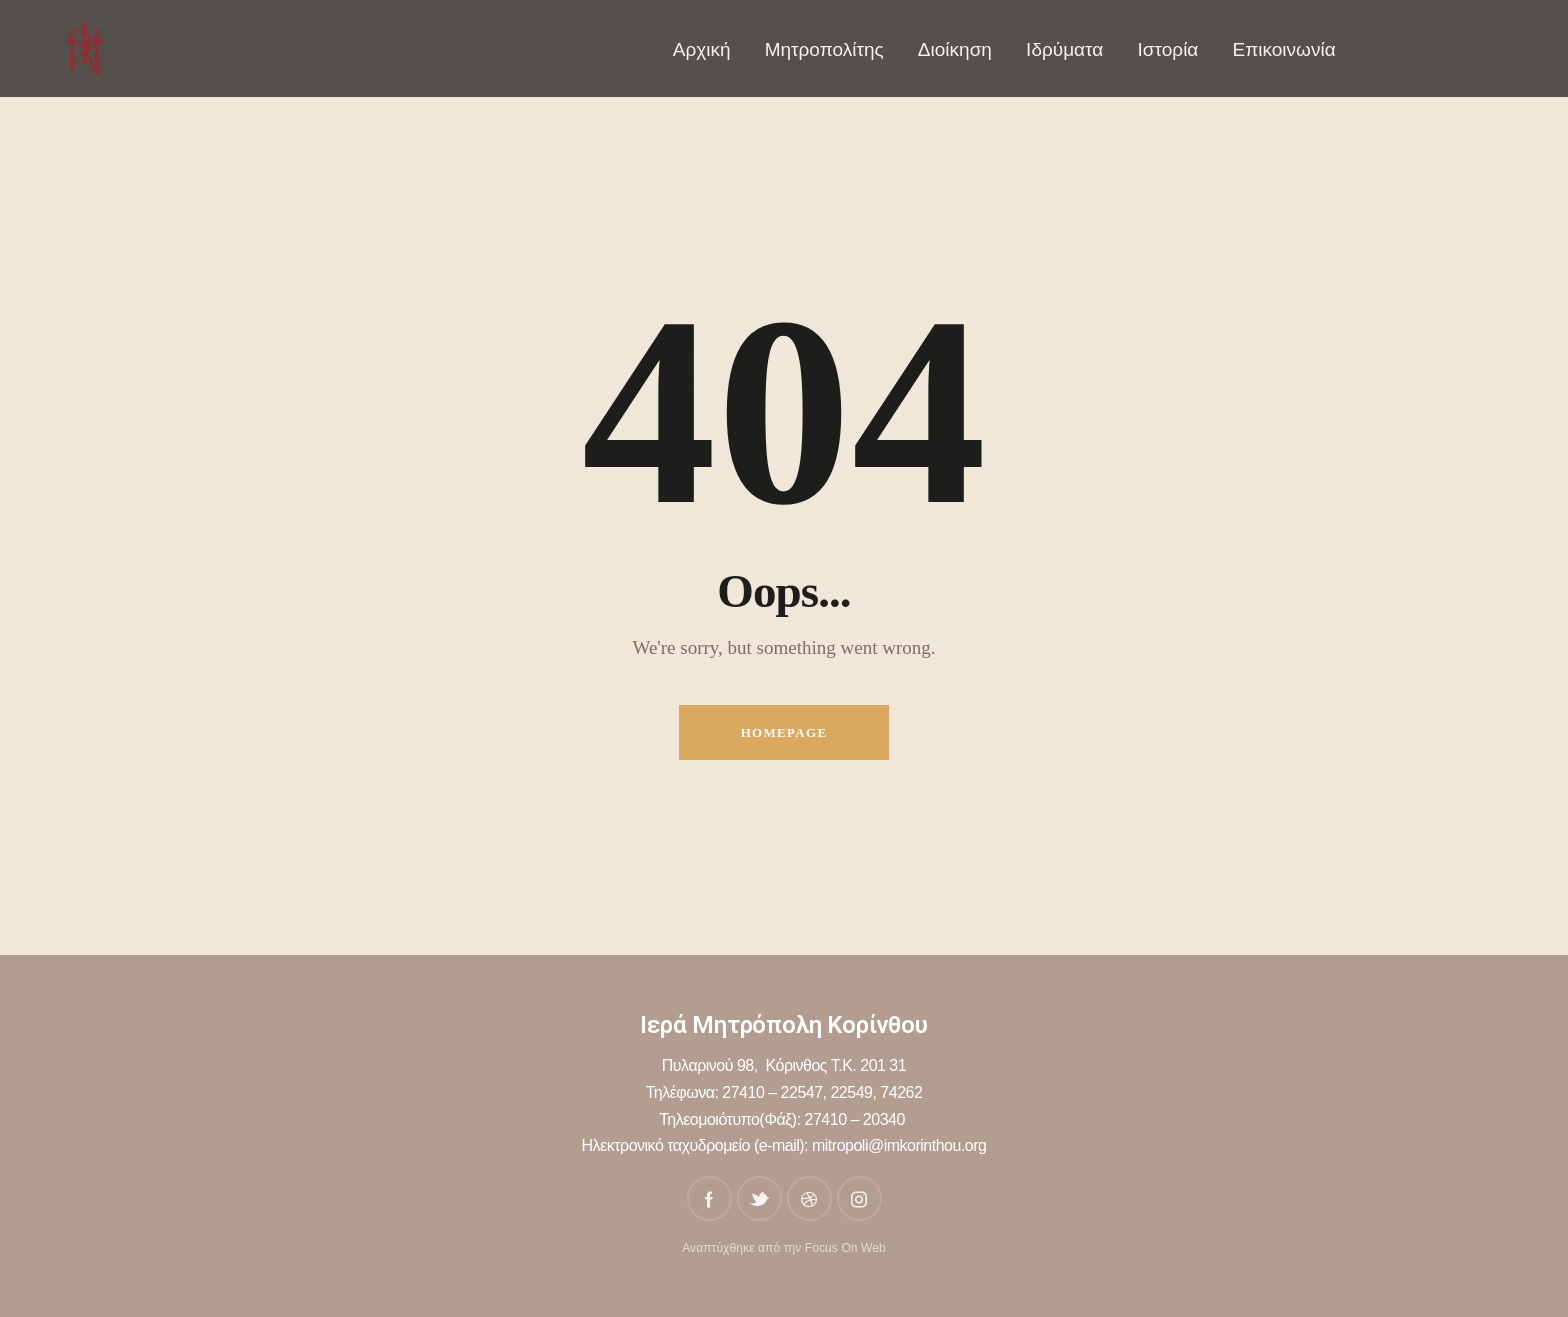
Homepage (784, 732)
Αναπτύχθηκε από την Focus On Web (784, 1248)
